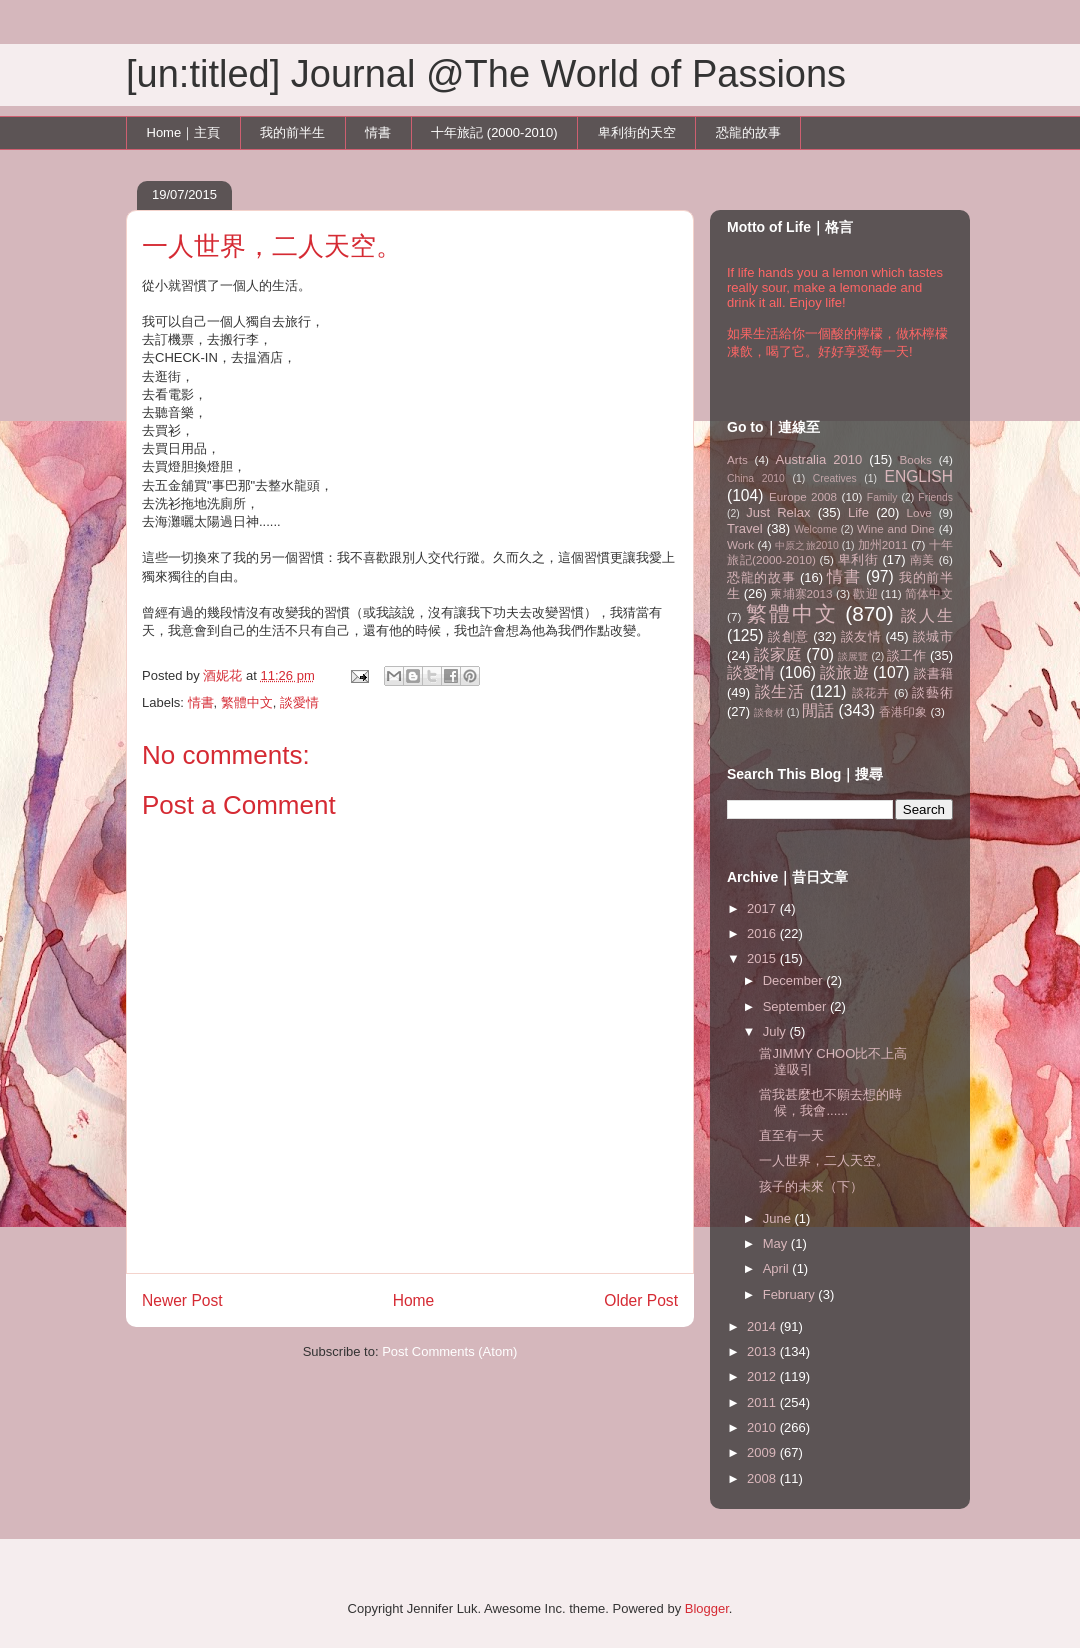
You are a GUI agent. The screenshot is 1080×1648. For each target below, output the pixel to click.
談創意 (788, 636)
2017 (763, 908)
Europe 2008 (803, 496)
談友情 (861, 636)
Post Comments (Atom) (449, 1351)
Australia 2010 (819, 459)
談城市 (933, 636)
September (796, 1006)
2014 (763, 1326)
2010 (763, 1427)
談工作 (906, 655)
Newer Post (182, 1300)
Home (414, 1300)
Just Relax (778, 512)
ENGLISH (919, 476)
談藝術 (932, 692)
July (776, 1031)
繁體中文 (247, 702)
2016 (763, 933)
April (778, 1268)
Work (740, 544)
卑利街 (858, 559)
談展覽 (853, 656)
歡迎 (865, 593)
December (795, 980)
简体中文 (929, 593)
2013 (763, 1351)
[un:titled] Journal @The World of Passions (486, 74)
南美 (922, 559)
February (791, 1294)
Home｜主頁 (184, 132)
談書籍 (933, 673)
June (779, 1218)
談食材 (769, 712)
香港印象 (903, 711)
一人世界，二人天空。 (824, 1160)
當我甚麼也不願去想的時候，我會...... (830, 1102)
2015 (763, 958)
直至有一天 (791, 1135)
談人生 (927, 615)
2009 (763, 1452)
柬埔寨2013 (801, 593)
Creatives (835, 478)
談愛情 (299, 702)
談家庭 (778, 654)
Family (882, 497)
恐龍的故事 (748, 132)
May (777, 1243)
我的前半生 (292, 132)
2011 (763, 1402)
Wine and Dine (896, 528)
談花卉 (871, 692)
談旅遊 (844, 672)
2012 (763, 1376)
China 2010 (756, 478)
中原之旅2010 (807, 545)
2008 (763, 1478)
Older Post (641, 1300)
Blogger (707, 1608)
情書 (378, 132)
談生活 (780, 691)
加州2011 (883, 544)
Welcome (815, 529)
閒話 (818, 710)
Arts (737, 459)
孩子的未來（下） (811, 1186)
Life (858, 512)
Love (919, 512)
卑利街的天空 (637, 132)
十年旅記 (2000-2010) (494, 132)
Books (915, 459)
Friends (935, 497)
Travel (745, 528)
